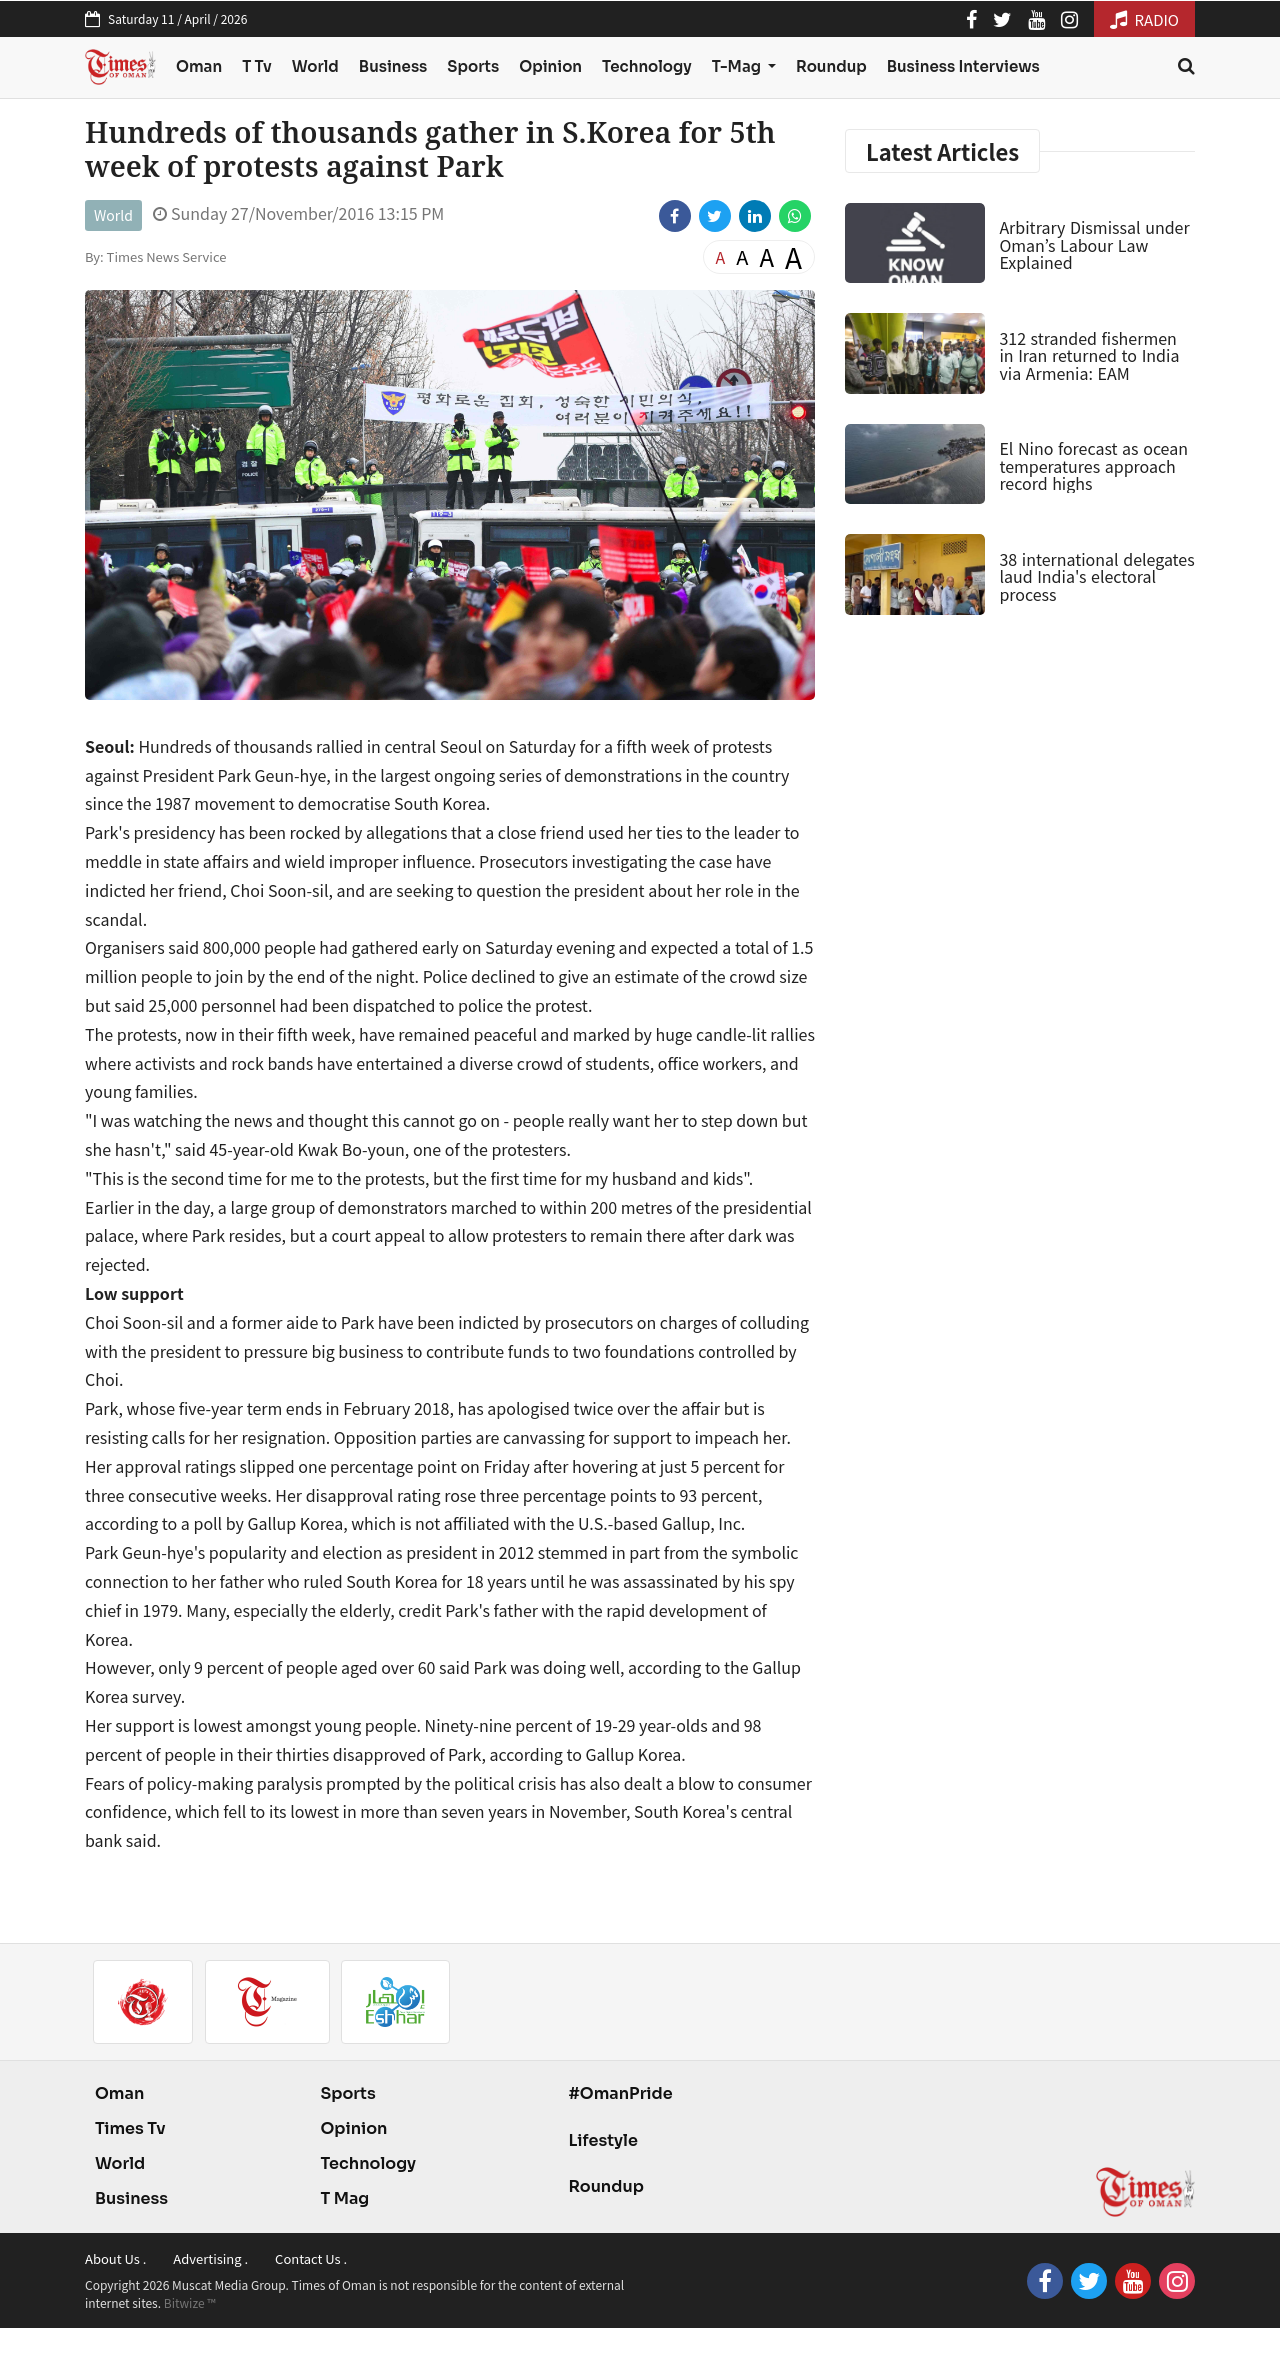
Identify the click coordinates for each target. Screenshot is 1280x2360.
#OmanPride (620, 2093)
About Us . (115, 2258)
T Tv (257, 66)
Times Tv (130, 2128)
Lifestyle (603, 2140)
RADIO (1144, 19)
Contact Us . (311, 2258)
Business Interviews (963, 66)
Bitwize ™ (190, 2302)
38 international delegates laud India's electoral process (1096, 576)
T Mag (344, 2198)
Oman (199, 66)
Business (393, 66)
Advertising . (210, 2258)
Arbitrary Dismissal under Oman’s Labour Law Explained (1094, 244)
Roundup (831, 66)
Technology (647, 66)
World (315, 66)
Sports (473, 66)
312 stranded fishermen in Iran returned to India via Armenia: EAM (1089, 355)
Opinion (550, 66)
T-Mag (738, 66)
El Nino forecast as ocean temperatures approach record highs (1093, 465)
